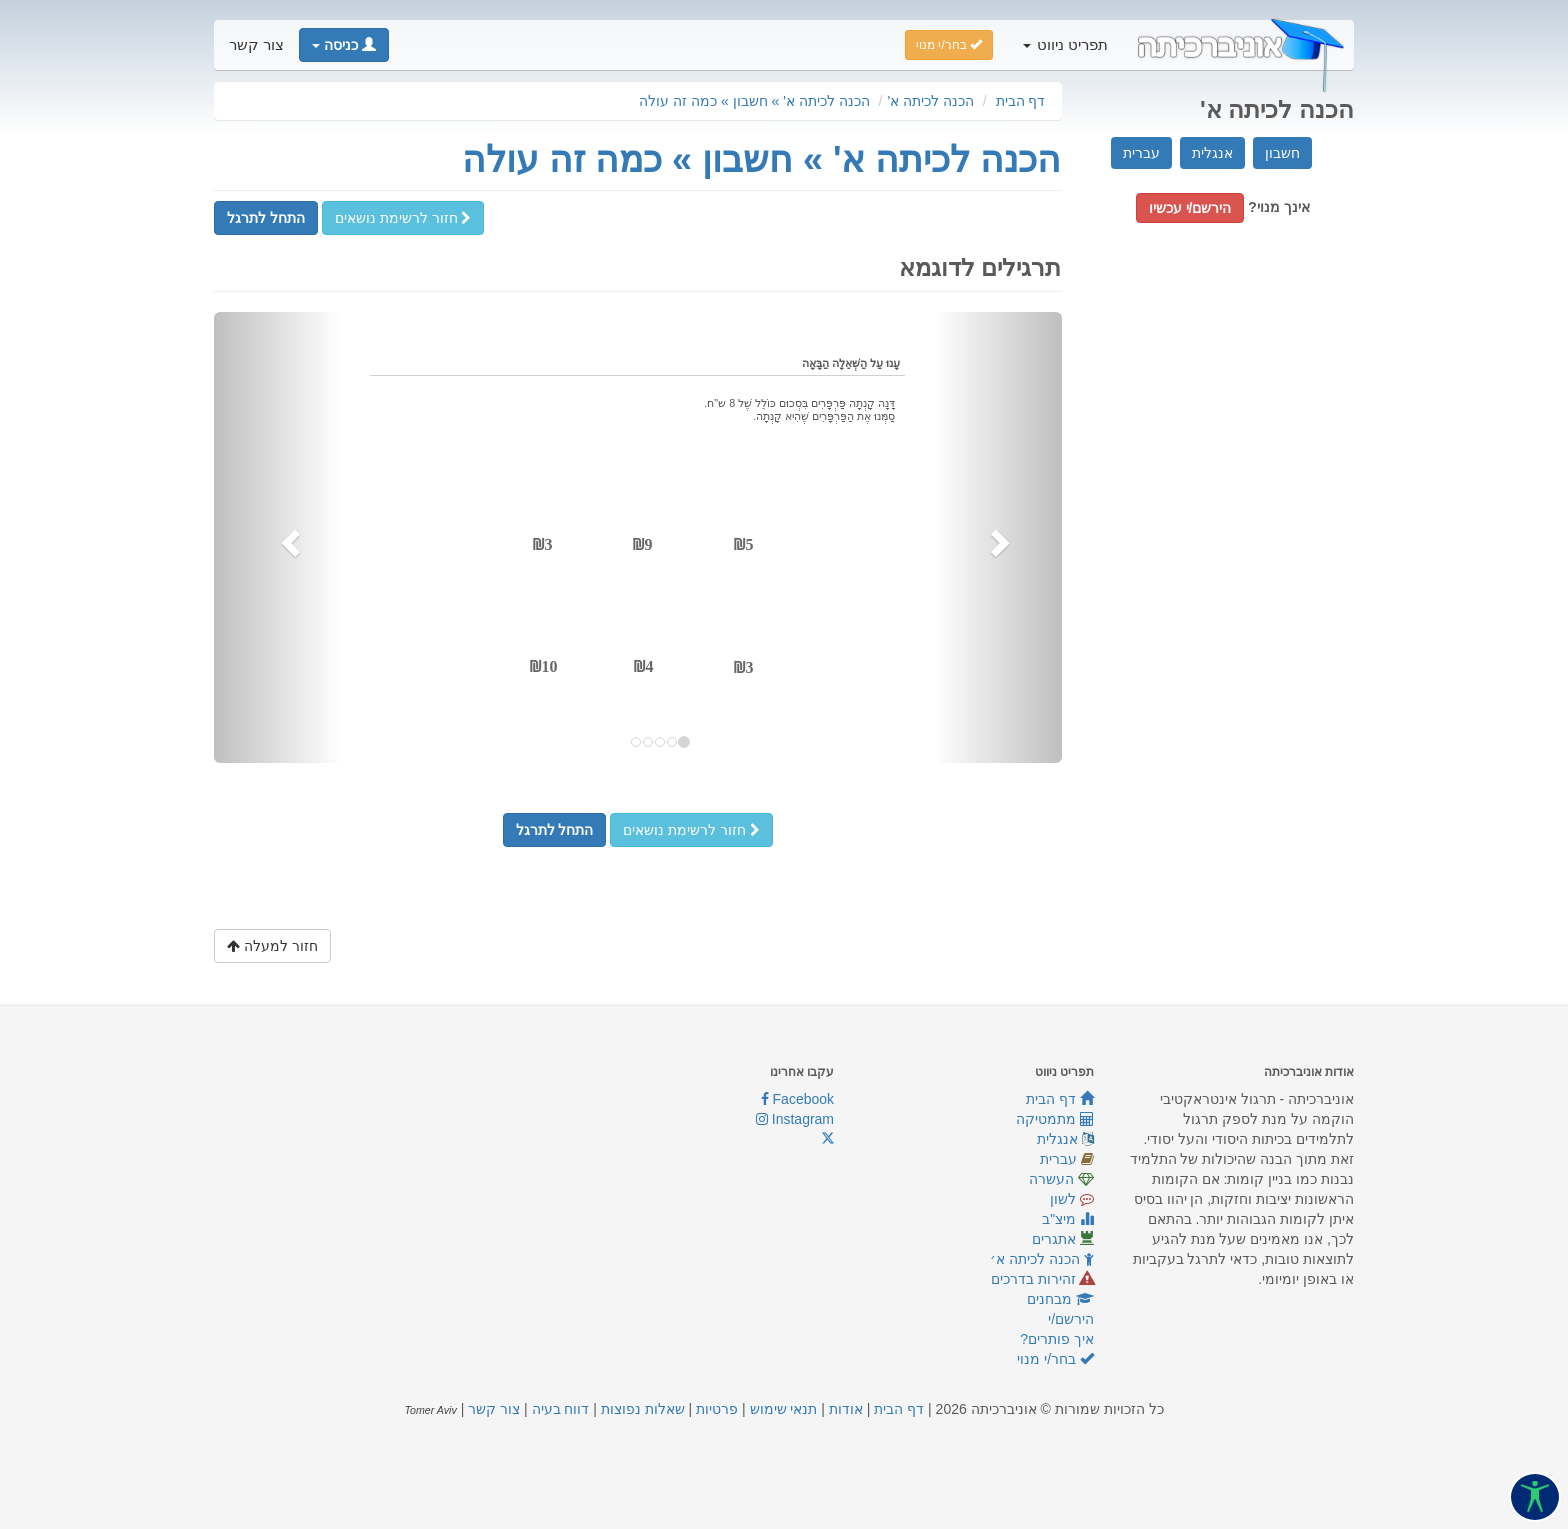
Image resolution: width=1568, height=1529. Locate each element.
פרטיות (717, 1409)
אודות (846, 1409)
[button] (344, 45)
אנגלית (1212, 153)
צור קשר (256, 45)
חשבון (1282, 153)
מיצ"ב (1068, 1219)
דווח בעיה (561, 1409)
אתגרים (1063, 1239)
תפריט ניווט (1065, 45)
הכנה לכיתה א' (930, 101)
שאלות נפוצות (643, 1409)
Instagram (795, 1119)
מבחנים (1060, 1299)
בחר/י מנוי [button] (949, 45)
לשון (1072, 1199)
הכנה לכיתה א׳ (1042, 1259)
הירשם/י (1071, 1319)
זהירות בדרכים (1042, 1279)
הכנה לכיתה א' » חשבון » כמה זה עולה (754, 101)
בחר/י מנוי (1055, 1359)
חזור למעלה (272, 946)
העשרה (1061, 1179)
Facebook (797, 1099)
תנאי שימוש (784, 1409)
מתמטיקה (1055, 1119)
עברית (1141, 153)
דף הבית (1021, 101)
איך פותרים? (1057, 1339)
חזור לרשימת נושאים (403, 218)
